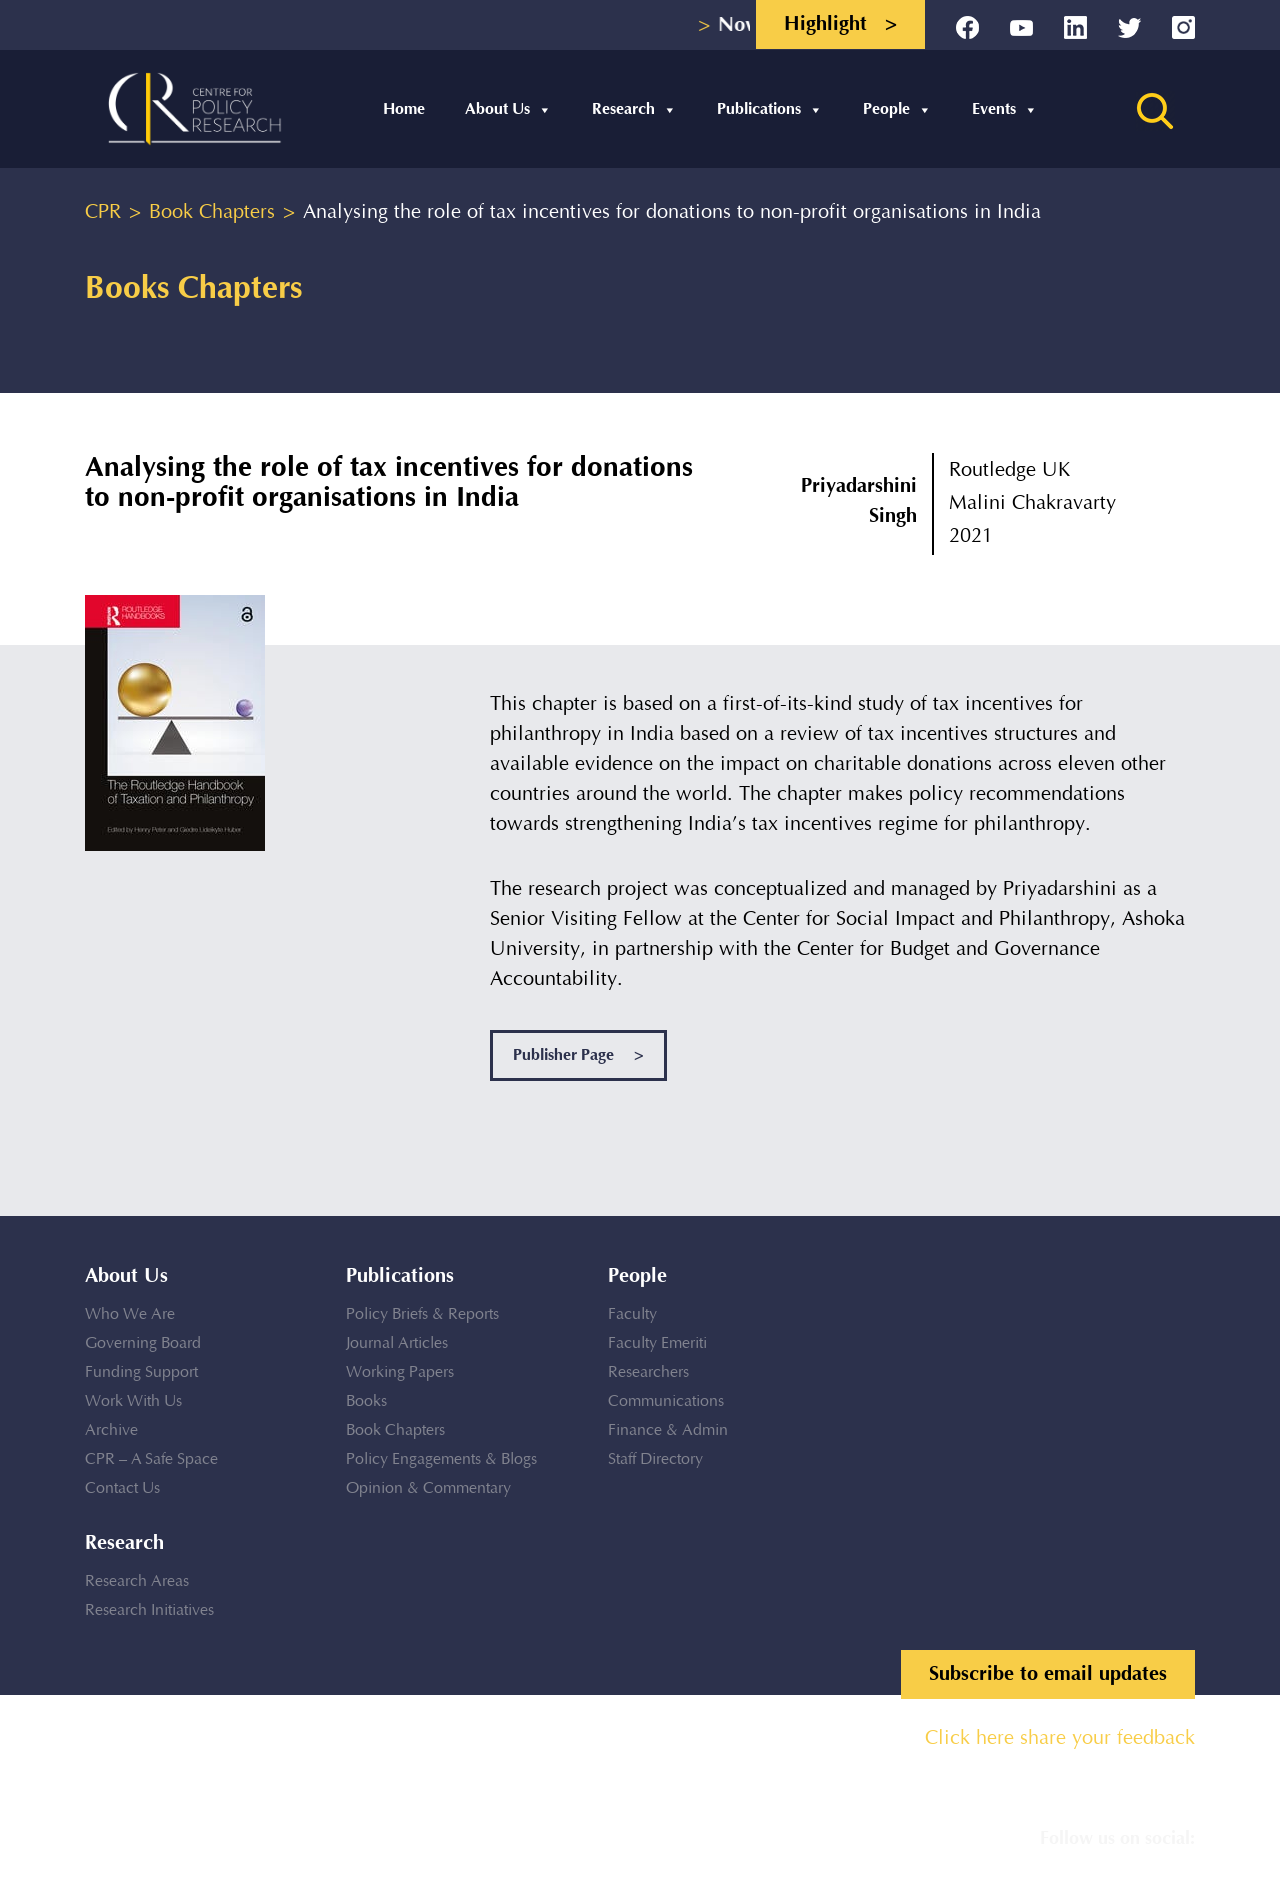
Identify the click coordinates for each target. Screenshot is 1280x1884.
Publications (770, 109)
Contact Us (122, 1488)
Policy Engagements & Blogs (441, 1459)
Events (1005, 109)
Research (634, 109)
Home (404, 109)
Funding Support (141, 1372)
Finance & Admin (668, 1430)
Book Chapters (395, 1430)
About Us (508, 109)
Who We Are (130, 1314)
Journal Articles (397, 1343)
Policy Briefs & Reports (422, 1314)
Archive (111, 1430)
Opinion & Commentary (428, 1488)
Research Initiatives (149, 1610)
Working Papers (400, 1372)
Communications (666, 1401)
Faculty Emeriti (657, 1343)
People (897, 109)
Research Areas (137, 1581)
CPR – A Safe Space (151, 1459)
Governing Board (143, 1343)
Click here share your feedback (1060, 1738)
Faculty (632, 1314)
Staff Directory (655, 1459)
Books (366, 1401)
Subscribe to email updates (1048, 1674)
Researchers (648, 1372)
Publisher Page (578, 1055)
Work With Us (133, 1401)
